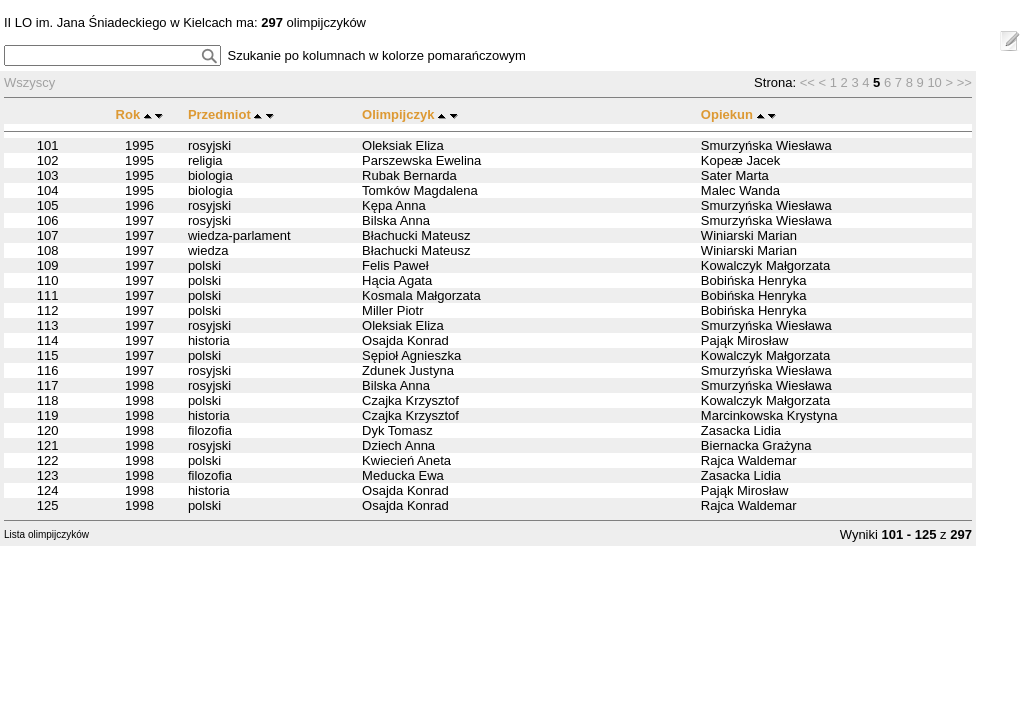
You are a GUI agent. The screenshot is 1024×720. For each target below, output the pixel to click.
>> (964, 82)
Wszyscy (29, 82)
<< (807, 82)
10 (934, 82)
